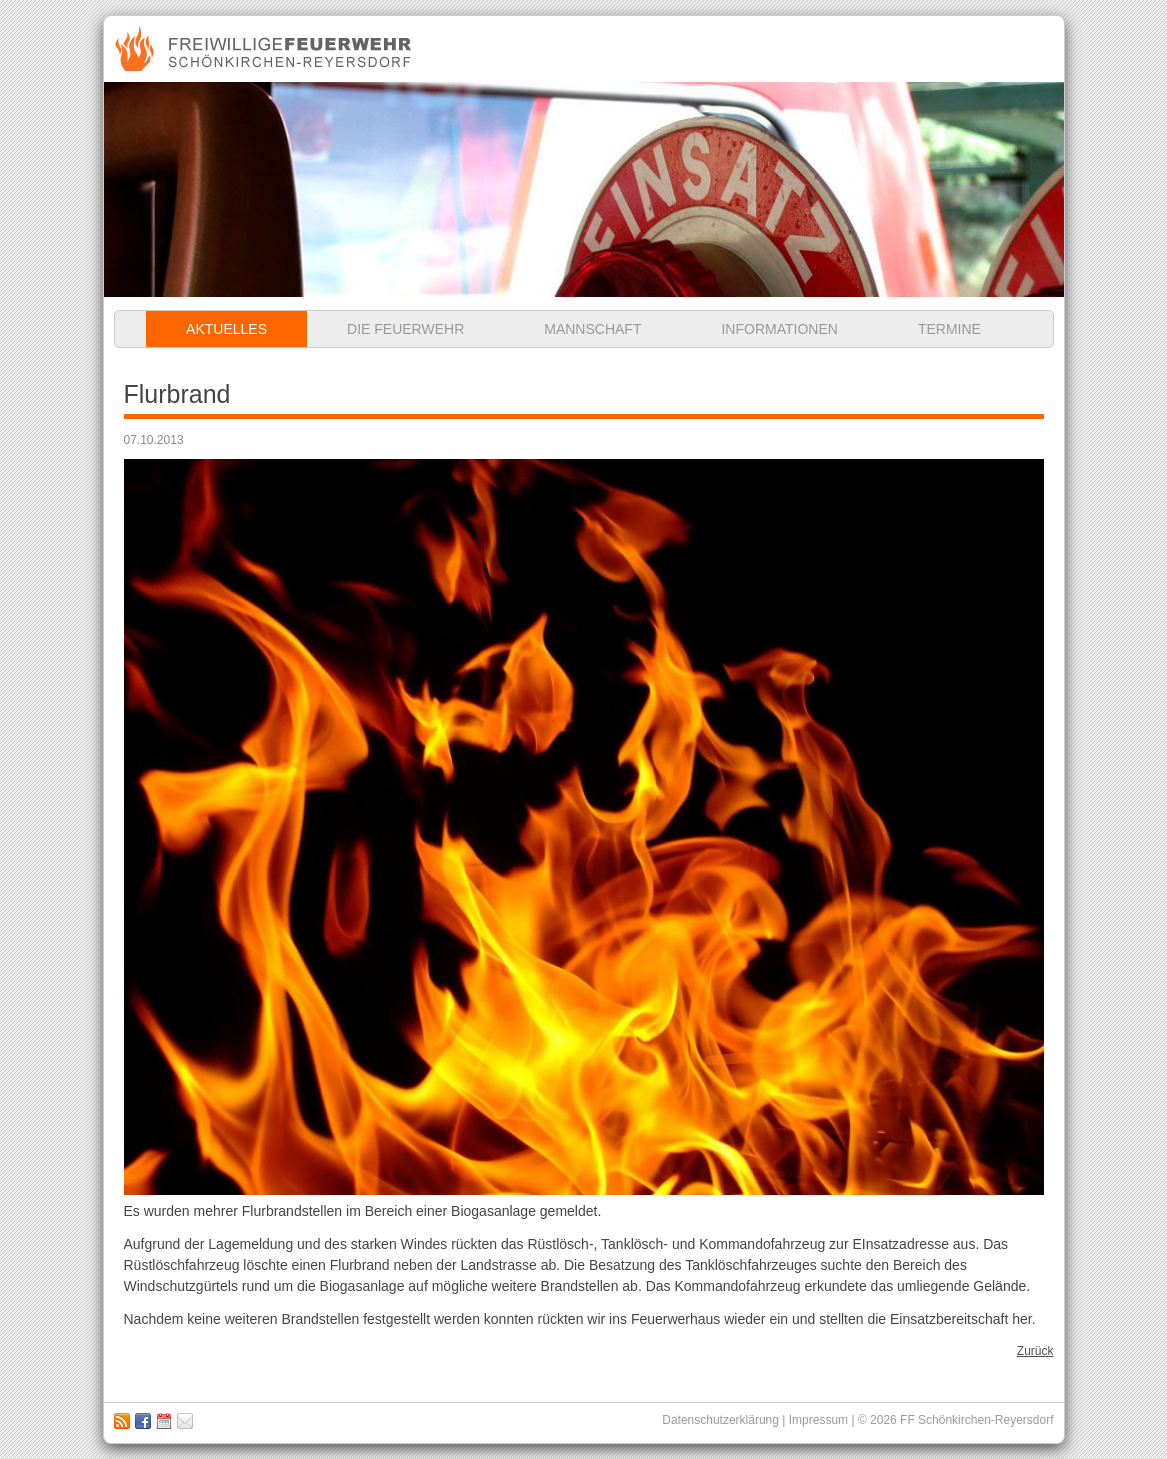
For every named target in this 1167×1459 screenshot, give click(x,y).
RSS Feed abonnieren (122, 1421)
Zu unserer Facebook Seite (143, 1421)
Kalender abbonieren (164, 1421)
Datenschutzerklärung (720, 1420)
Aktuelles (226, 329)
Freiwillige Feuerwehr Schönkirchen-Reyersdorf (265, 49)
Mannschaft (592, 329)
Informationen (779, 329)
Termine (949, 329)
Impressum (185, 1421)
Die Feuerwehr (405, 329)
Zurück (1035, 1351)
